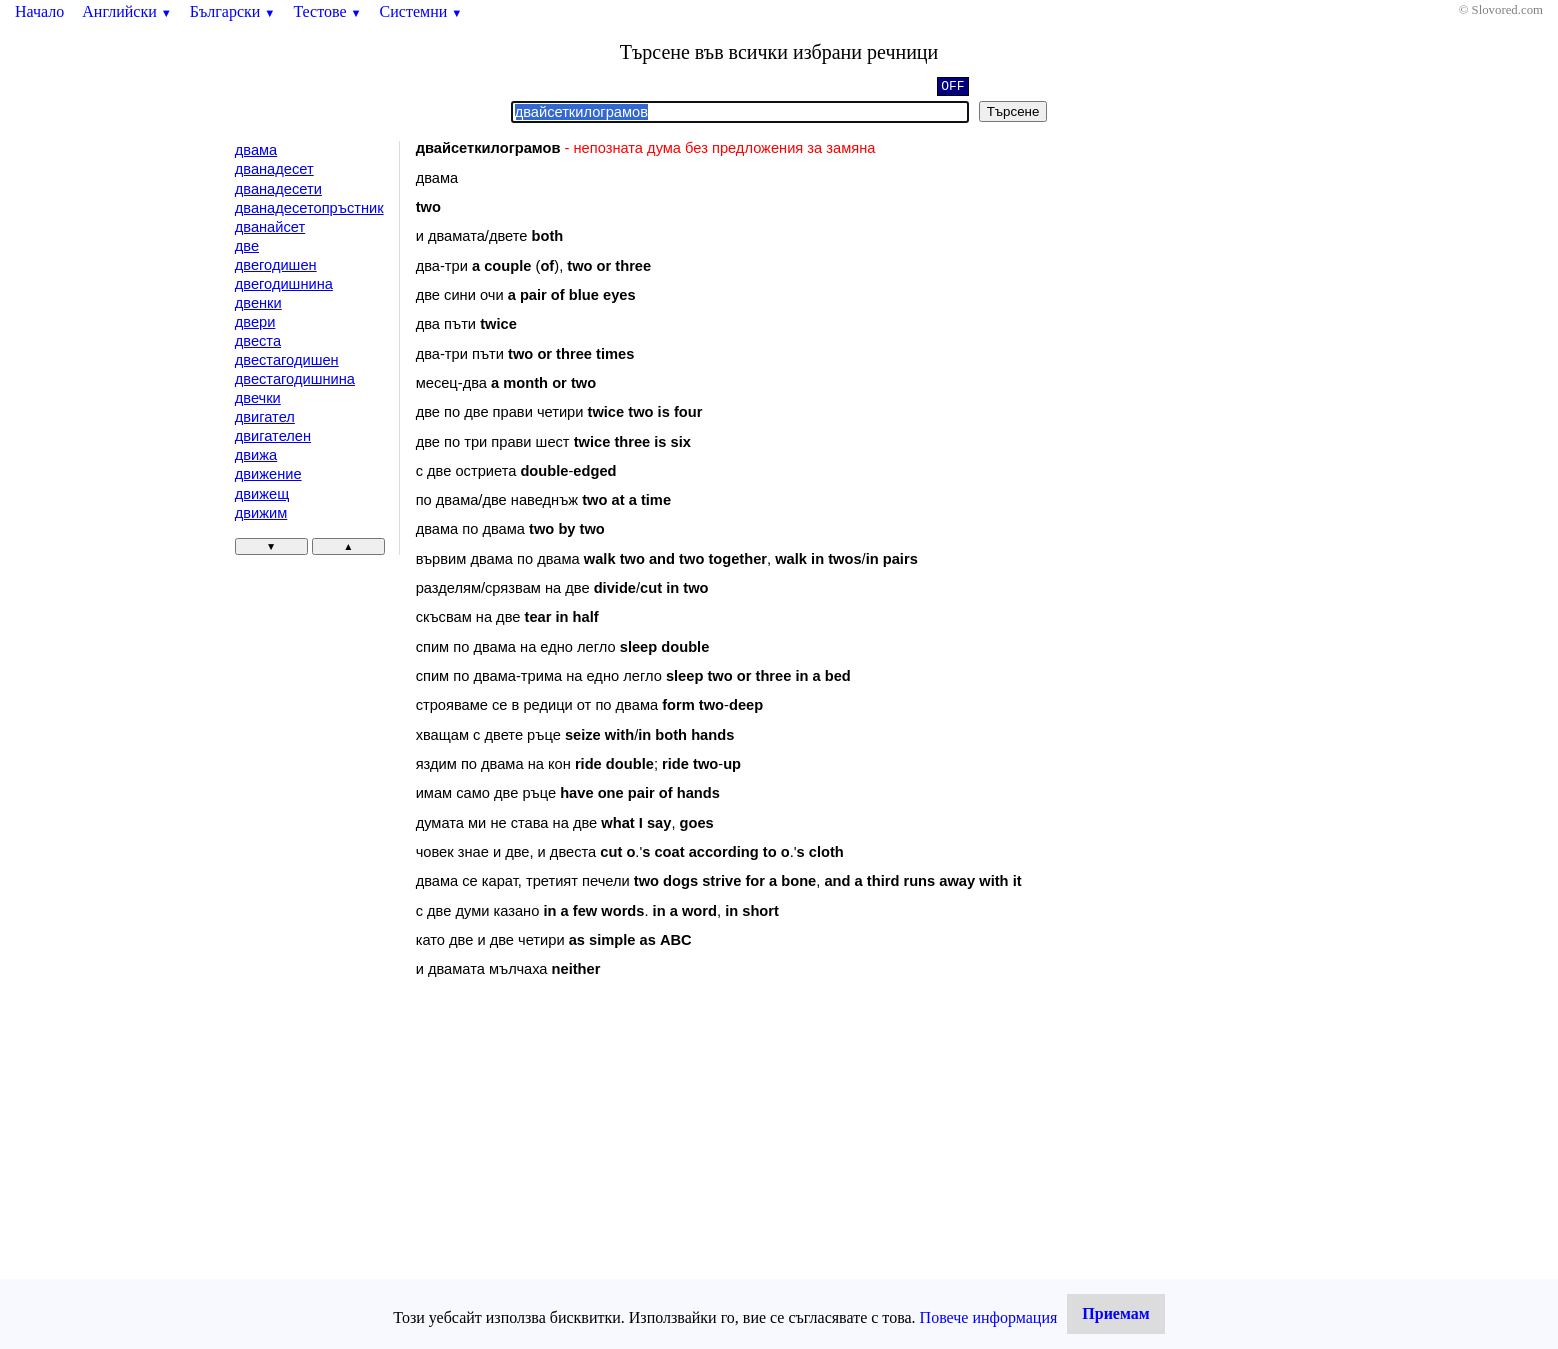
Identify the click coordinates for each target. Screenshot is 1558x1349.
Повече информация (989, 1317)
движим (261, 513)
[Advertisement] (585, 1157)
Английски (127, 11)
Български (233, 11)
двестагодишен (287, 360)
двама (256, 150)
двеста (258, 341)
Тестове (327, 11)
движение (268, 474)
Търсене (1013, 111)
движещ (262, 494)
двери (255, 322)
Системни (421, 11)
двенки (258, 303)
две (247, 246)
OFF (952, 88)
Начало (39, 11)
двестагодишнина (295, 379)
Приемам (1115, 1313)
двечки (258, 398)
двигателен (273, 436)
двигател (265, 417)
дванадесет (274, 169)
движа (256, 455)
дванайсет (270, 227)
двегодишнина (284, 284)
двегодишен (276, 265)
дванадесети (278, 189)
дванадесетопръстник (309, 208)
